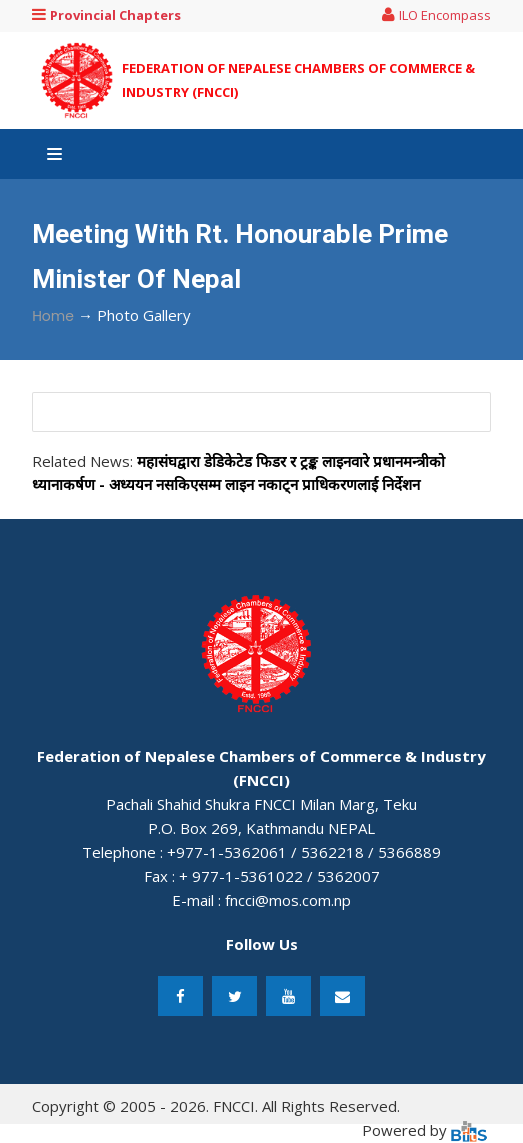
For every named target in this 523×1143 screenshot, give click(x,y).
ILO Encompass (436, 15)
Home (53, 316)
